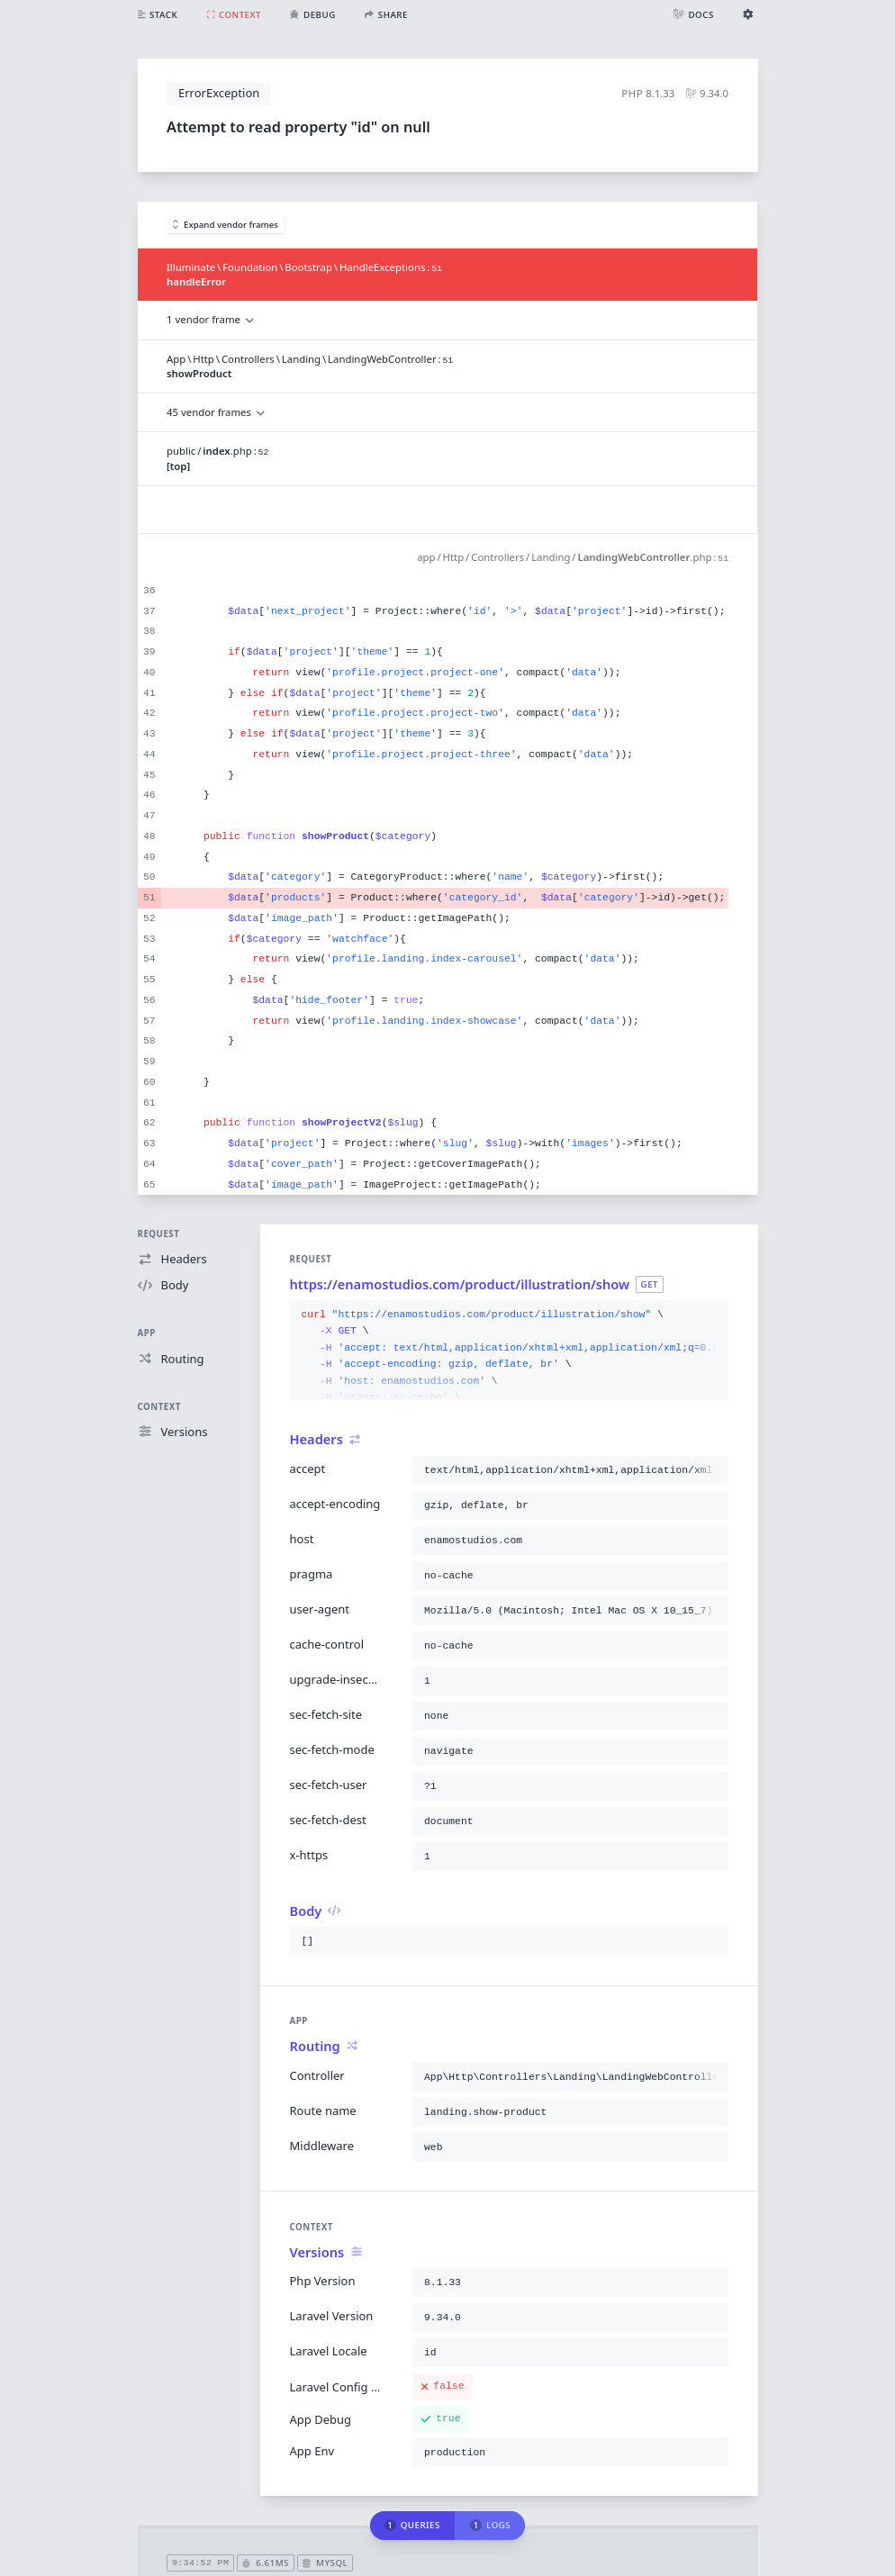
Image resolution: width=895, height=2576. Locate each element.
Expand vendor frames (226, 224)
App (147, 1333)
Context (159, 1407)
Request (159, 1234)
